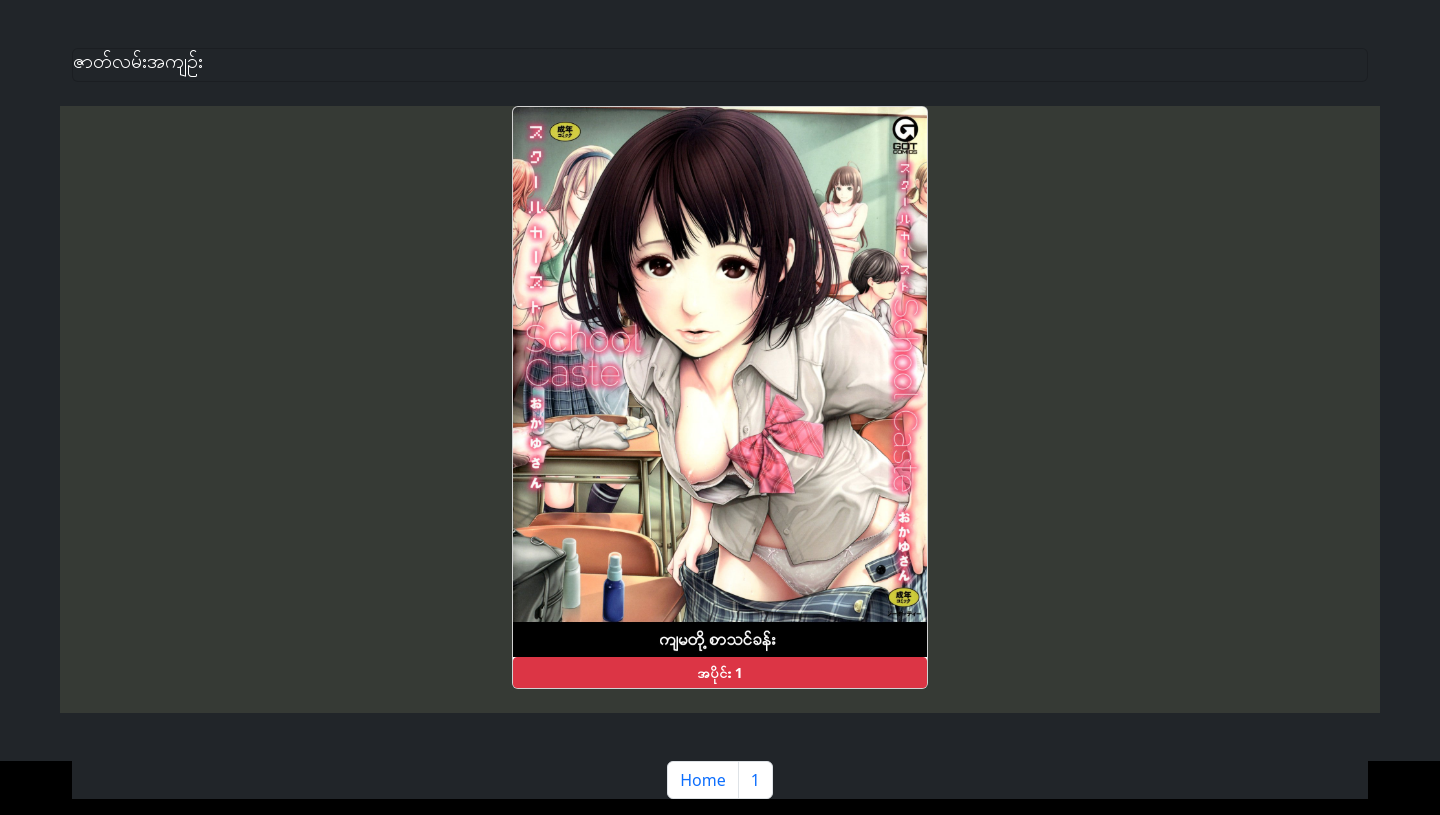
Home (703, 780)
